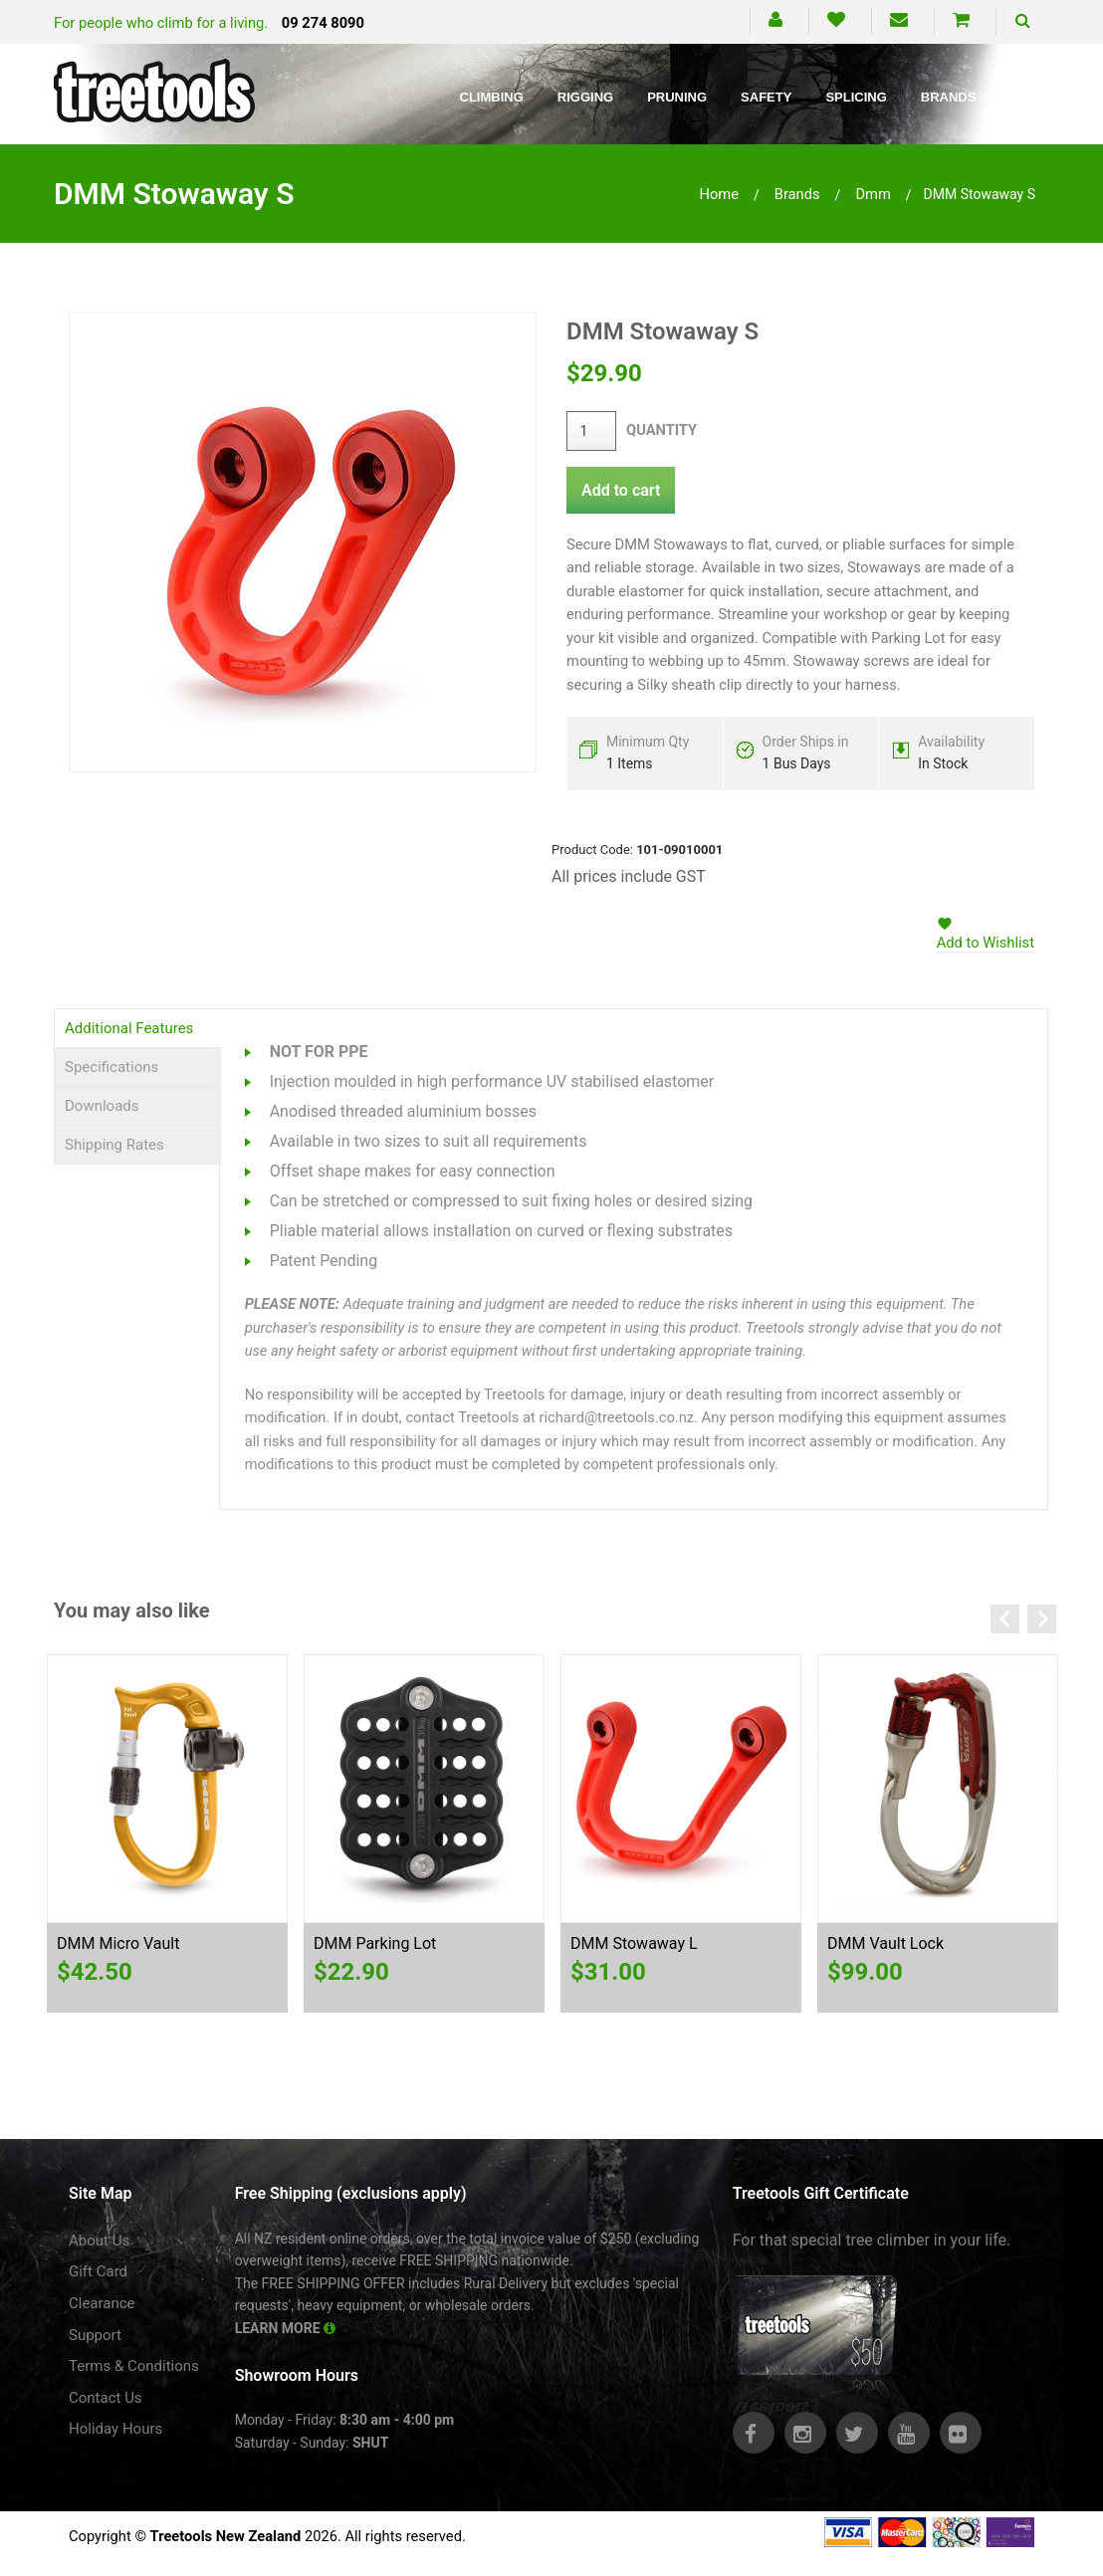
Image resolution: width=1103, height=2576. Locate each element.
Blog (1028, 97)
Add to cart (620, 490)
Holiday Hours (115, 2429)
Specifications (111, 1067)
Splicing (855, 97)
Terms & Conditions (134, 2366)
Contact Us (105, 2398)
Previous (1005, 1619)
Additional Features (129, 1028)
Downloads (102, 1106)
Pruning (677, 97)
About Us (99, 2241)
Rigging (585, 97)
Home (719, 194)
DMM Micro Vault (118, 1943)
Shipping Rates (114, 1145)
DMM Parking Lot (375, 1943)
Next (1041, 1619)
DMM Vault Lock (885, 1943)
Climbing (492, 97)
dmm (872, 194)
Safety (766, 97)
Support (95, 2335)
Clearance (102, 2303)
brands (797, 194)
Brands (949, 97)
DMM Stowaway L (634, 1943)
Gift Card (98, 2271)
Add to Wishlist (985, 943)
